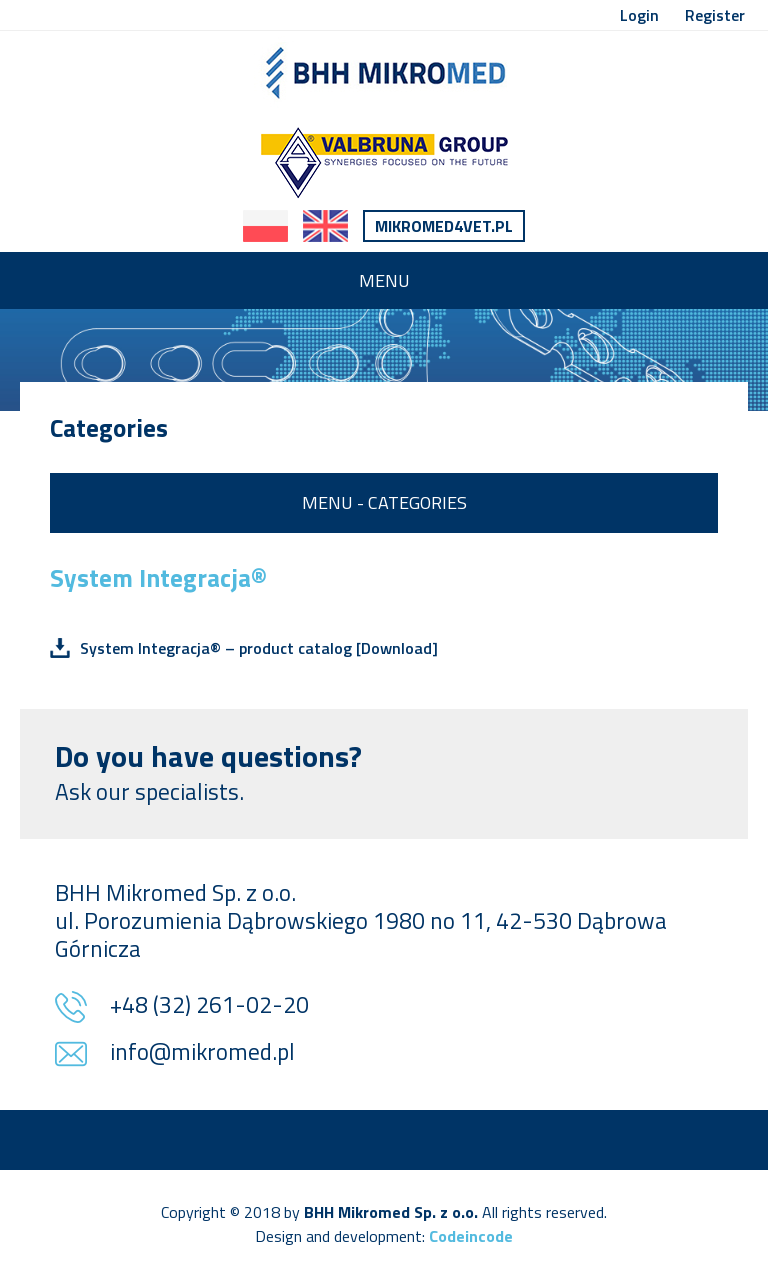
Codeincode (471, 1236)
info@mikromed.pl (202, 1053)
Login (639, 15)
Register (715, 15)
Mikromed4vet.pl (444, 226)
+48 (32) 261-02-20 (209, 1006)
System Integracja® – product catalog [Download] (259, 648)
